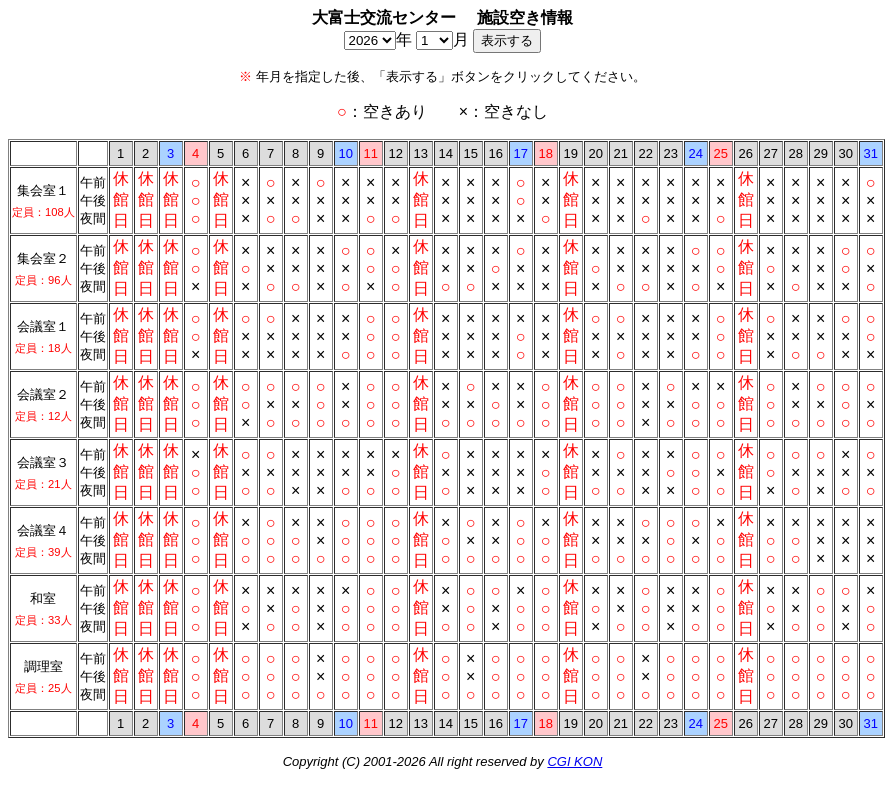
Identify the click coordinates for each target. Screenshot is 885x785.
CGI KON (574, 761)
